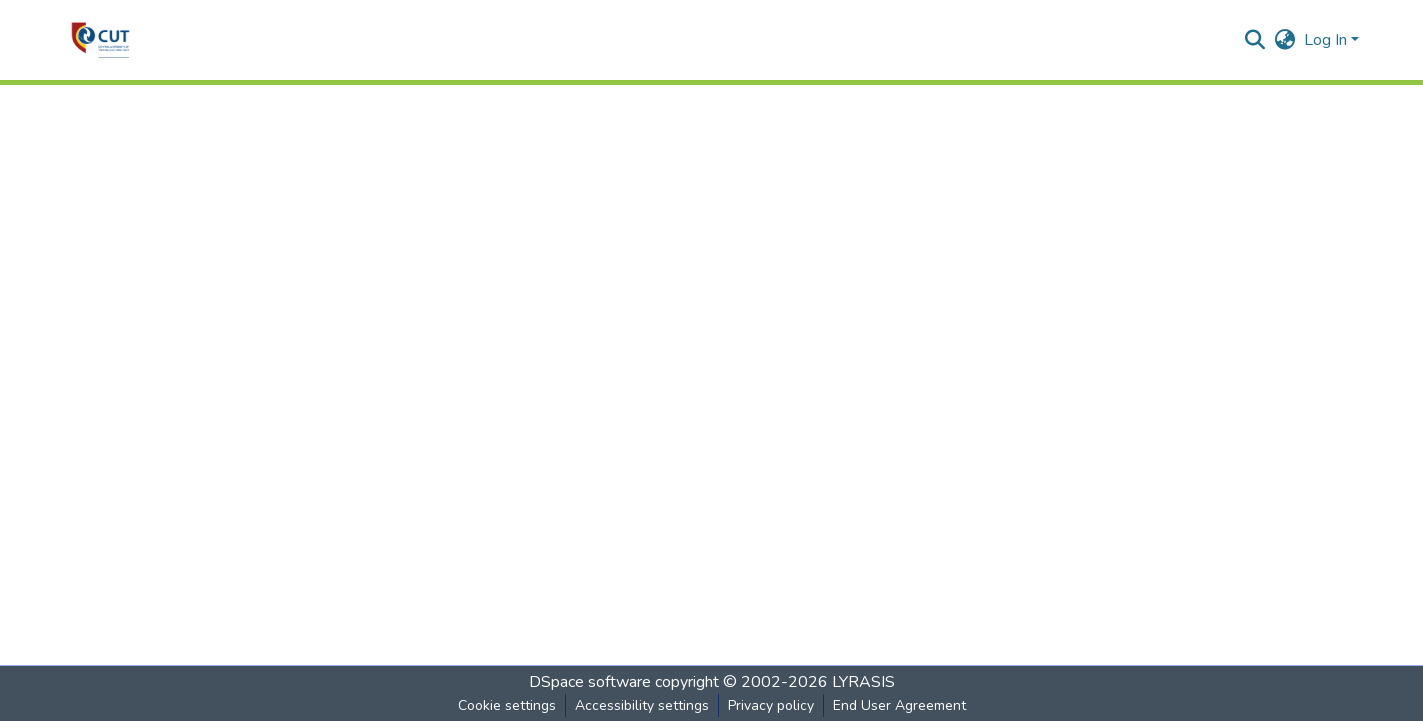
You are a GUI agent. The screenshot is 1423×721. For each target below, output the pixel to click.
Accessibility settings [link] (642, 705)
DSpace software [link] (590, 682)
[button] (100, 40)
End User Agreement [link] (899, 705)
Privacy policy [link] (771, 705)
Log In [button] (1327, 40)
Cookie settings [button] (507, 705)
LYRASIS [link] (863, 682)
